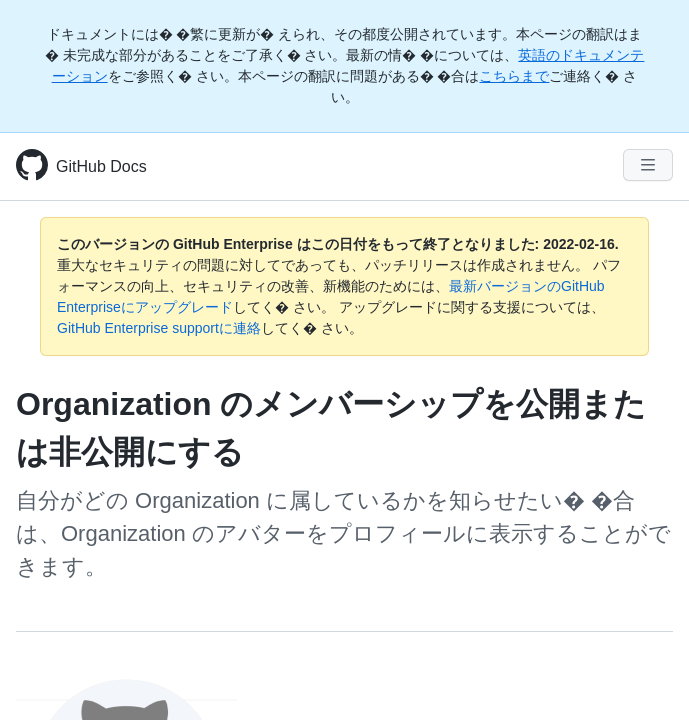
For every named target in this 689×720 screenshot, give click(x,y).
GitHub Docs (101, 166)
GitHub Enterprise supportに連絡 (159, 328)
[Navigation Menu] (648, 165)
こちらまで (514, 76)
